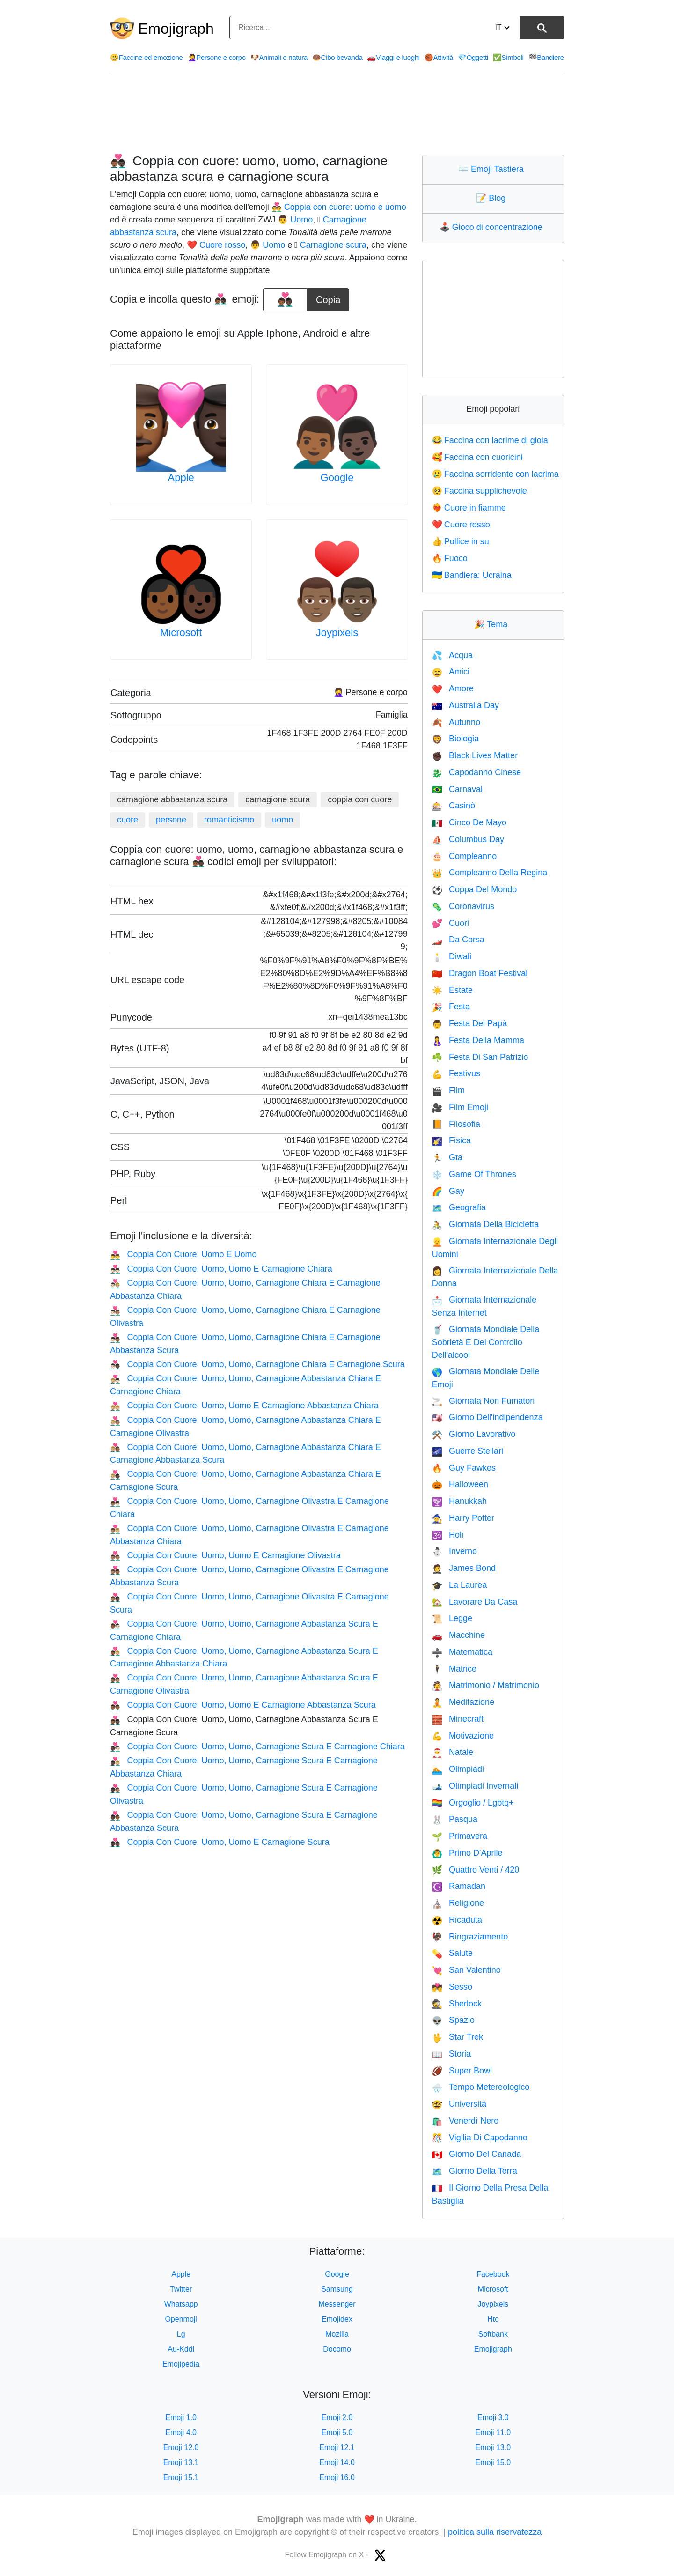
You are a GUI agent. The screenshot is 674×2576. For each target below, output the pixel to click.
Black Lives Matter (475, 755)
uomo (282, 819)
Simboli (508, 57)
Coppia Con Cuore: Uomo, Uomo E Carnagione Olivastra (225, 1555)
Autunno (456, 722)
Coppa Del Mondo (474, 889)
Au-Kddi (181, 2349)
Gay (448, 1191)
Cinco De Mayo (469, 822)
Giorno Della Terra (474, 2171)
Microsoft (181, 632)
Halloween (460, 1484)
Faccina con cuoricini (477, 457)
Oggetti (473, 57)
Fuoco (450, 558)
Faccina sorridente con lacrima (495, 474)
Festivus (456, 1073)
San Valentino (466, 1970)
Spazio (453, 2020)
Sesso (452, 1986)
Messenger (336, 2304)
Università (459, 2104)
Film (448, 1090)
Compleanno (464, 856)
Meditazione (463, 1702)
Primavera (459, 1836)
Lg (181, 2334)
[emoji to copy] (285, 299)
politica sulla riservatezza (495, 2532)
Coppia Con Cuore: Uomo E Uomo (183, 1254)
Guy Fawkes (464, 1468)
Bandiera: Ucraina (472, 575)
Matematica (462, 1652)
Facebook (492, 2274)
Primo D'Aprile (467, 1853)
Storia (451, 2053)
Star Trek (457, 2037)
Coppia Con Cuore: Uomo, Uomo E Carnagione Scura (220, 1842)
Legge (452, 1618)
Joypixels (337, 632)
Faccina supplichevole (479, 491)
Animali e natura (279, 57)
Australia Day (465, 705)
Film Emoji (460, 1107)
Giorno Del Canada (476, 2154)
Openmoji (181, 2319)
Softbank (493, 2334)
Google (337, 477)
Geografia (459, 1207)
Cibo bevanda (337, 57)
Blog (493, 198)
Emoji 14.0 (337, 2462)
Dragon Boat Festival (480, 973)
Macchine (458, 1635)
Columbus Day (468, 839)
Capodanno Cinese (476, 772)
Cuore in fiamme (469, 507)
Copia (328, 296)
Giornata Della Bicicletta (485, 1224)
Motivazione (463, 1735)
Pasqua (454, 1819)
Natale (452, 1752)
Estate (452, 990)
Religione (458, 1903)
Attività (439, 57)
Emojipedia (180, 2364)
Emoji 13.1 (181, 2462)
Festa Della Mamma (478, 1040)
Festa (451, 1006)
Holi (447, 1535)
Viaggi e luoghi (393, 57)
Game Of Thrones (474, 1174)
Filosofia (456, 1124)
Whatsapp (181, 2304)
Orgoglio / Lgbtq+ (473, 1802)
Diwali (451, 956)
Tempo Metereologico (481, 2087)
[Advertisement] (337, 114)
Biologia (455, 738)
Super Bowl (462, 2070)
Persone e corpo (217, 57)
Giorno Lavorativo (474, 1434)
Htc (492, 2319)
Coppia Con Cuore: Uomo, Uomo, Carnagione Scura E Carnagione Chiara (257, 1746)
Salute (452, 1953)
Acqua (452, 655)
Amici (450, 671)
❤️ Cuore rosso (216, 245)
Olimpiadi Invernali (475, 1786)
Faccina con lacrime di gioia (490, 440)
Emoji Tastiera (493, 169)
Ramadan (458, 1886)
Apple (181, 477)
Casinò (453, 805)
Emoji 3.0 (493, 2417)
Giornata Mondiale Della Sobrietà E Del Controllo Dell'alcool (486, 1342)
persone (171, 819)
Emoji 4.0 (181, 2432)
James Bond (464, 1568)
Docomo (337, 2349)
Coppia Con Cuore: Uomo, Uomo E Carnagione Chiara (221, 1268)
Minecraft (458, 1719)
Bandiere (546, 57)
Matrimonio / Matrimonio (485, 1685)
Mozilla (337, 2334)
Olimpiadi (458, 1769)
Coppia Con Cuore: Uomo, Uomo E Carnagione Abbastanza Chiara (244, 1405)
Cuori (450, 923)
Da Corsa (458, 939)
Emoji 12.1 (337, 2447)
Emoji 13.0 (493, 2447)
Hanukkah (459, 1501)
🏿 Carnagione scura (332, 245)
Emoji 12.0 (181, 2447)
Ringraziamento (470, 1936)
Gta (447, 1157)
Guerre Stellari (467, 1451)
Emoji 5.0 (337, 2432)
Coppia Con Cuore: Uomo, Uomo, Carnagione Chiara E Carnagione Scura (257, 1364)
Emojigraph (176, 28)
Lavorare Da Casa (475, 1601)
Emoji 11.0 (493, 2432)
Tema (492, 624)
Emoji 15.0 (493, 2462)
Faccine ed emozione (146, 57)
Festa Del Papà (469, 1023)
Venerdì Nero (465, 2120)
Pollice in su (460, 541)
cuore (127, 819)
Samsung (337, 2289)
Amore (453, 688)
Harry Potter (463, 1518)
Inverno (454, 1551)
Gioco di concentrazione (493, 227)
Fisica (451, 1140)
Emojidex (337, 2319)
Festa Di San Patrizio (480, 1057)
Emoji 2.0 (337, 2417)
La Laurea (459, 1585)
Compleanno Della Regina (490, 872)
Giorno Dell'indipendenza (487, 1417)
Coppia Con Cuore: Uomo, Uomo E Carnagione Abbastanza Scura (243, 1705)
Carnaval (457, 789)
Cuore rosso (461, 524)
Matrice (454, 1668)
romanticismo (229, 819)
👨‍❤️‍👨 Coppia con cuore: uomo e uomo (338, 207)
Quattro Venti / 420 (476, 1869)
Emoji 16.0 (337, 2477)
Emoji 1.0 (181, 2417)
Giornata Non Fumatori (483, 1401)
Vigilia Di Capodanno (479, 2137)
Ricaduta (457, 1920)
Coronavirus (463, 906)
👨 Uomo (295, 219)
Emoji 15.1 (181, 2477)
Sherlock (457, 2003)
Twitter (181, 2289)
